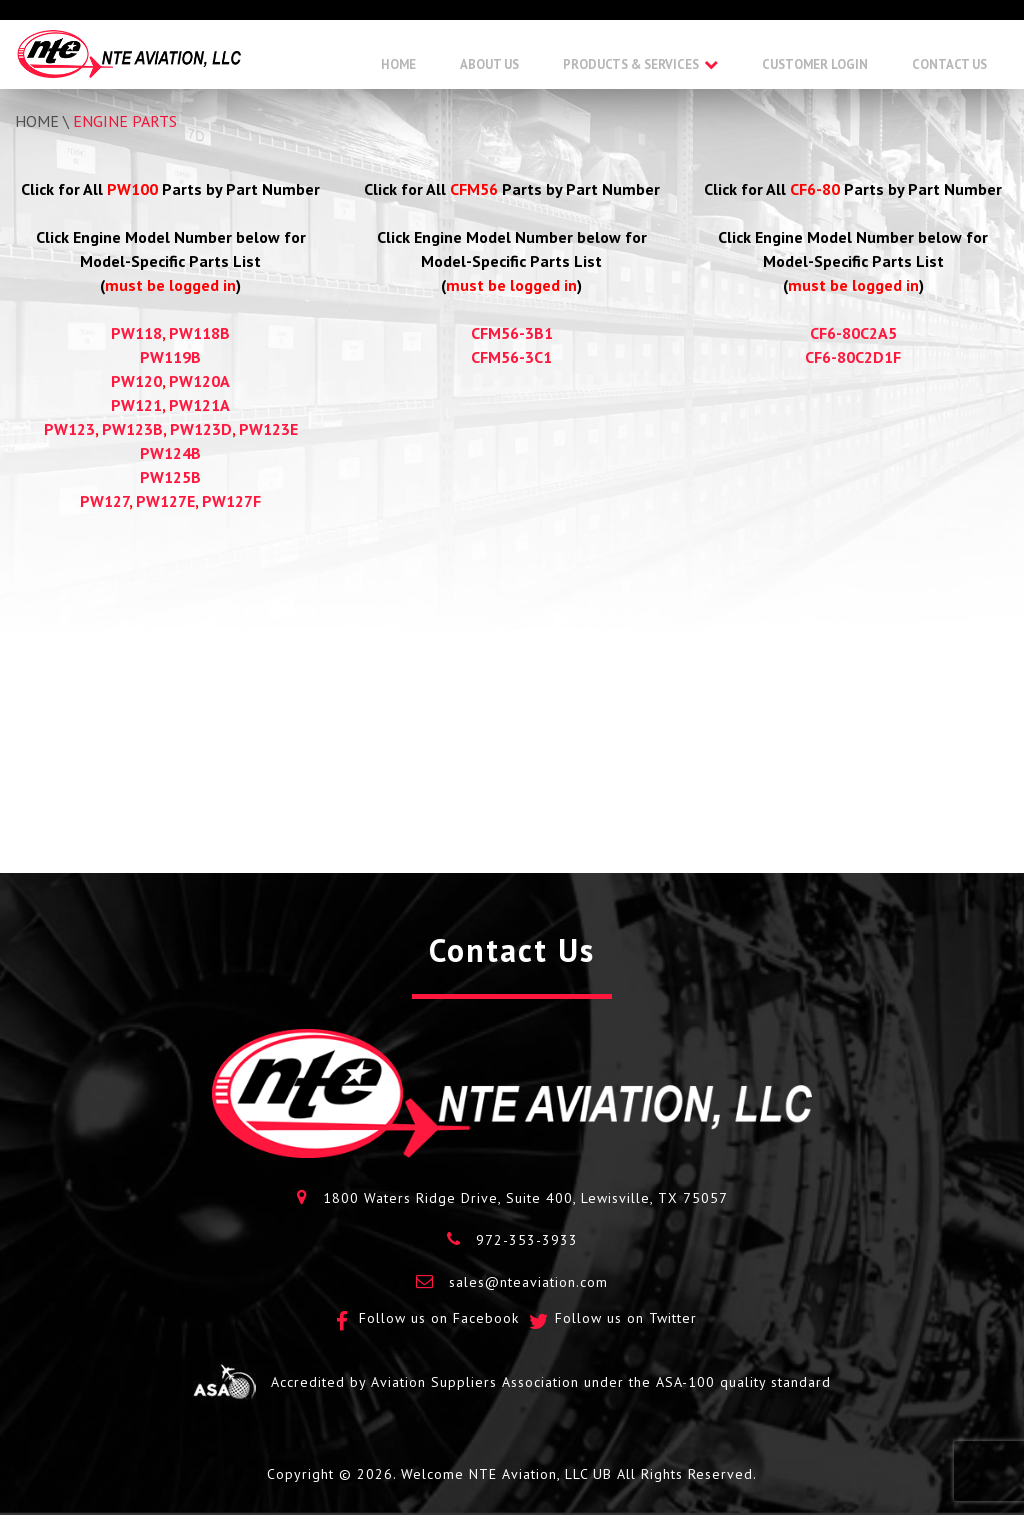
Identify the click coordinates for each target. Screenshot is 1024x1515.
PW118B (199, 333)
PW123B (132, 429)
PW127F (231, 501)
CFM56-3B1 (512, 333)
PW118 (136, 333)
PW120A (199, 381)
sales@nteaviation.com (528, 1282)
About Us (489, 64)
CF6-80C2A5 (853, 333)
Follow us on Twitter (626, 1318)
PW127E (165, 501)
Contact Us (949, 64)
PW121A (199, 405)
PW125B (170, 477)
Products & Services (631, 64)
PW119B (170, 357)
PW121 (136, 405)
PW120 (136, 381)
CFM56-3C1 (511, 357)
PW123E (268, 429)
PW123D (201, 429)
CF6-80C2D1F (853, 357)
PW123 (69, 429)
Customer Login (815, 64)
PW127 (104, 501)
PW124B (170, 453)
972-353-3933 (527, 1240)
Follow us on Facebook (439, 1318)
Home (398, 64)
